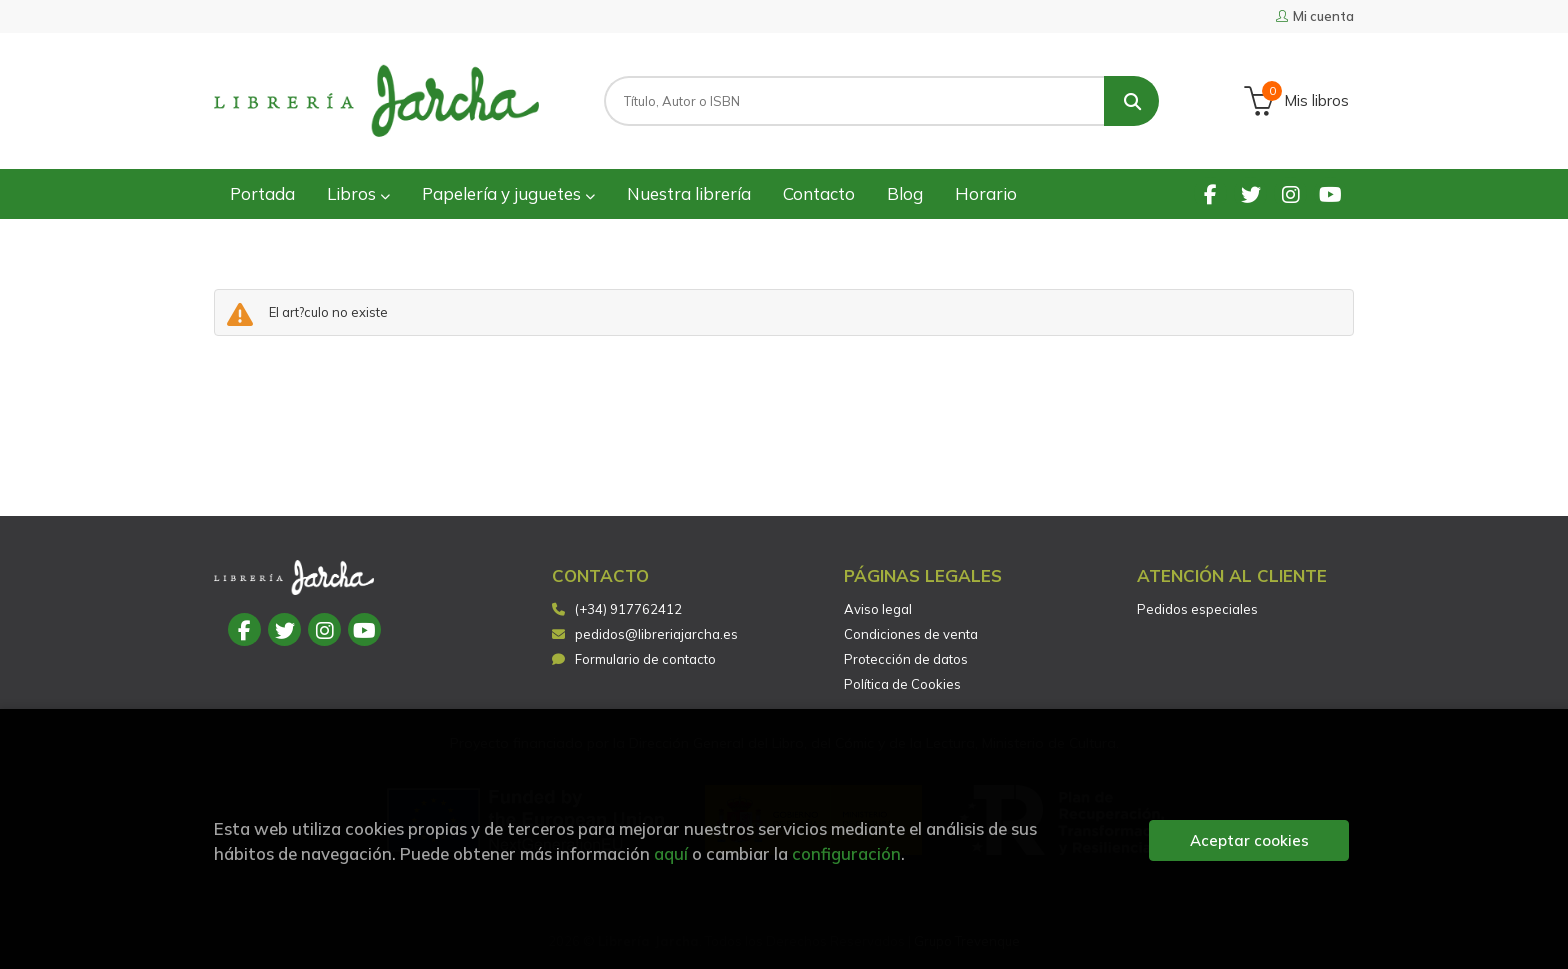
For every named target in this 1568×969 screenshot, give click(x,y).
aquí (671, 853)
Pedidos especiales (1197, 609)
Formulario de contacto (634, 659)
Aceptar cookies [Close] (1249, 840)
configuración (846, 853)
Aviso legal (878, 609)
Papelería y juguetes (508, 193)
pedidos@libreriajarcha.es (645, 634)
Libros (358, 193)
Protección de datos (906, 659)
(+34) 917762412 (628, 609)
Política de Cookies (902, 684)
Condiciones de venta (911, 634)
